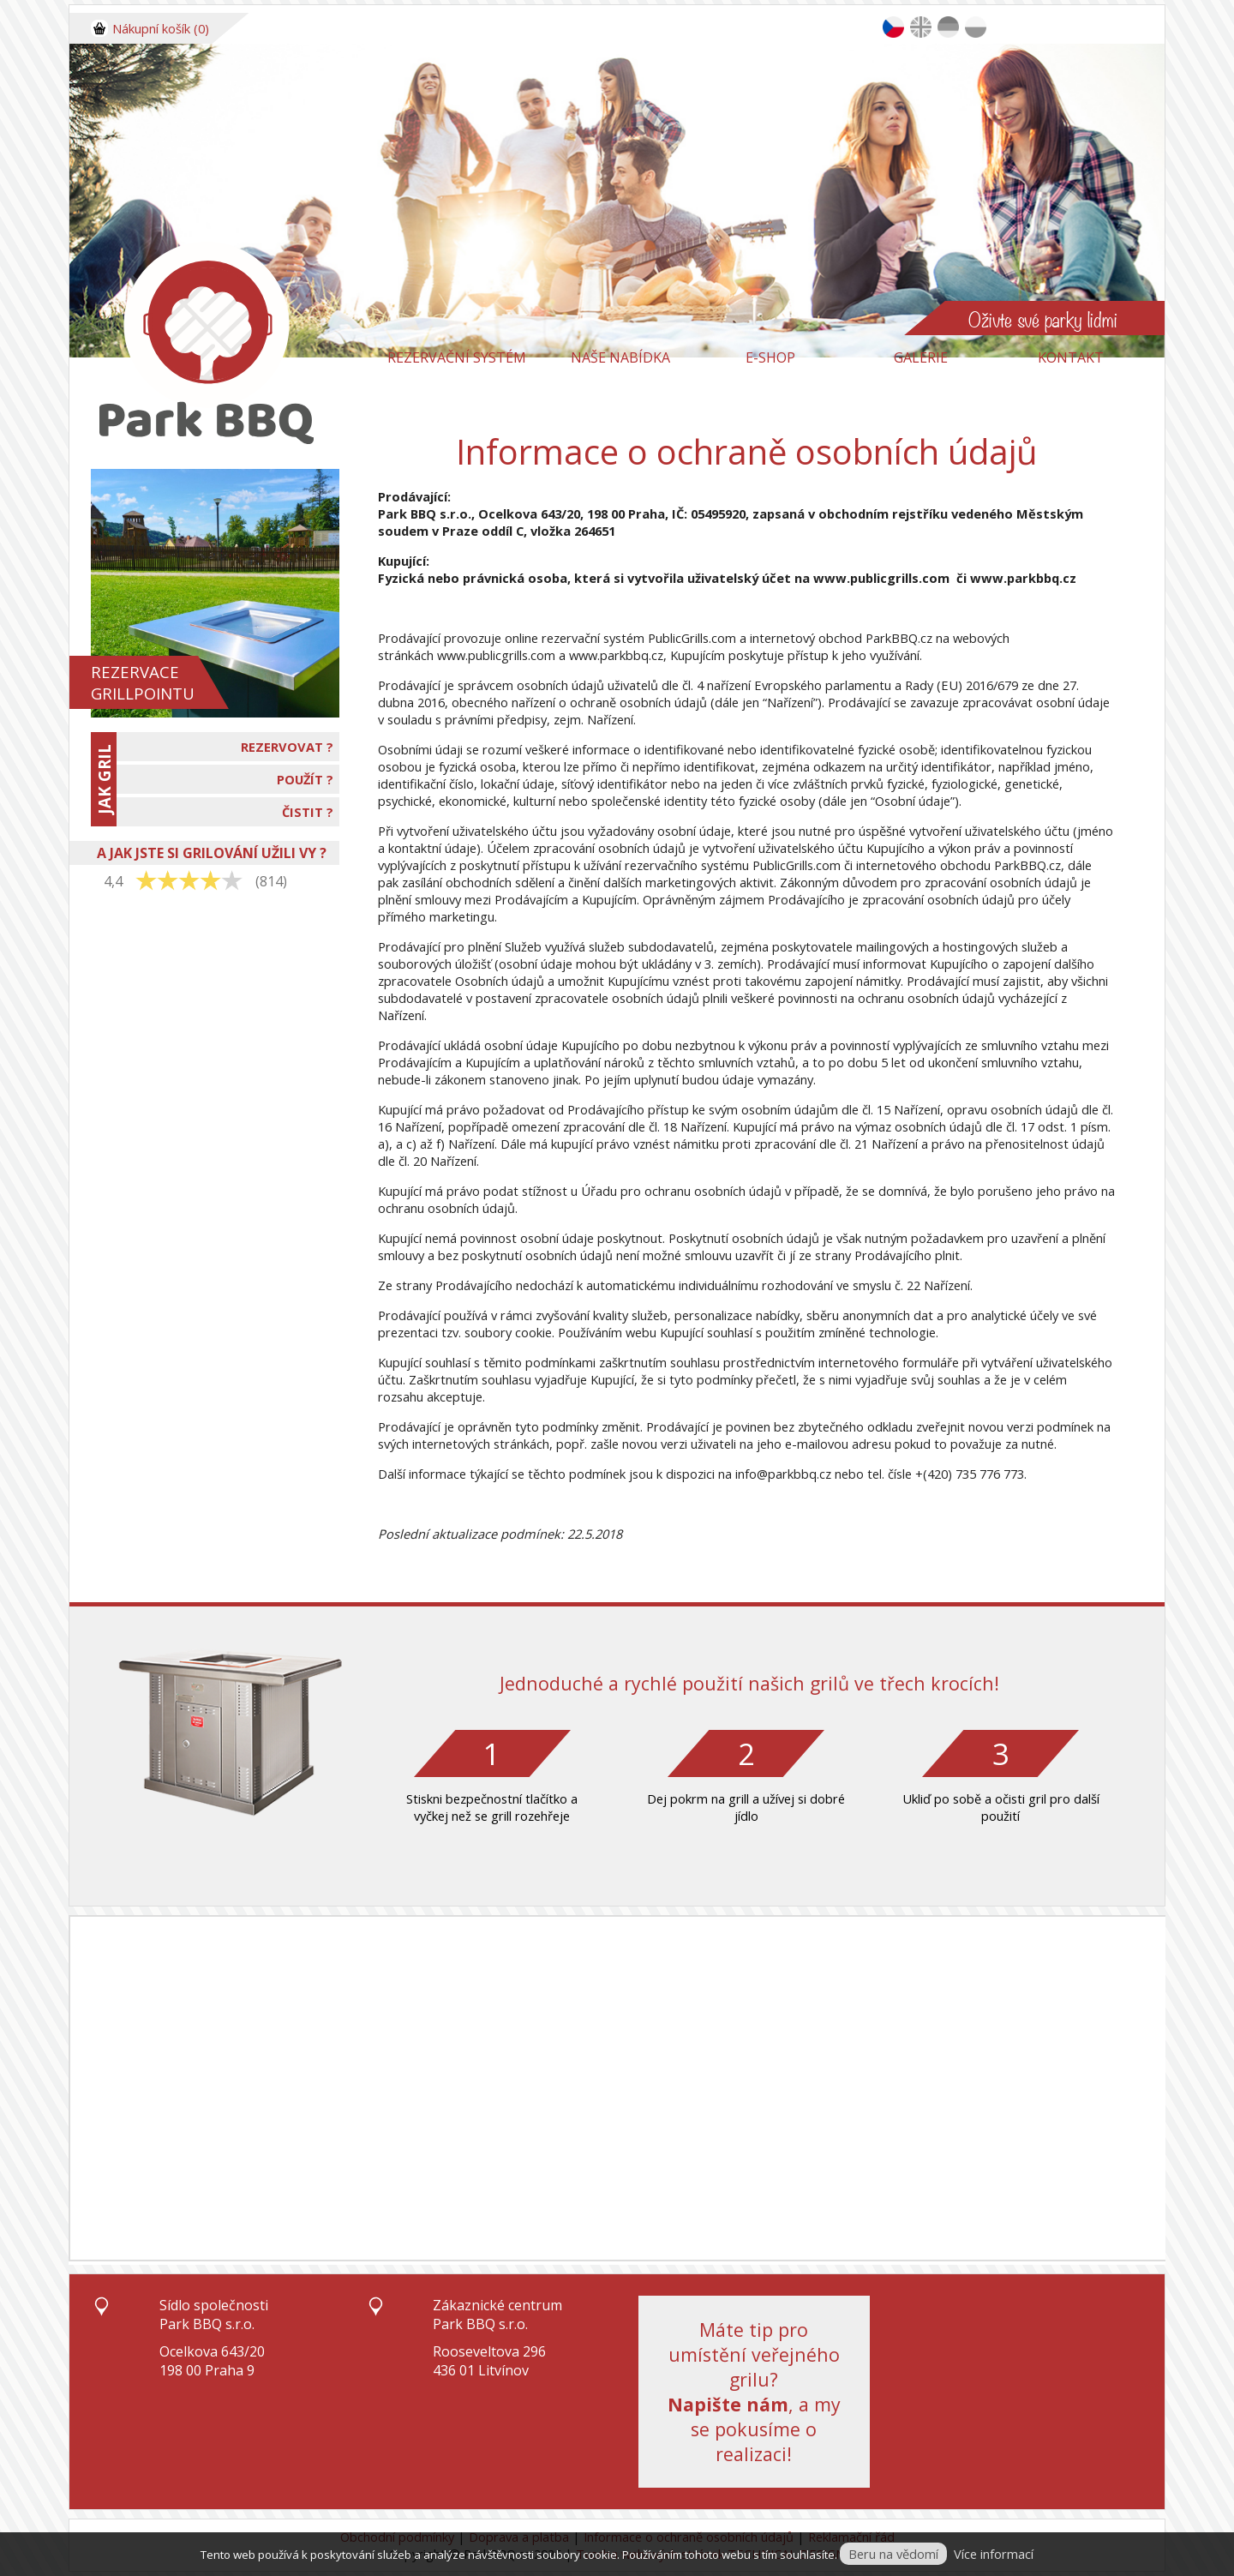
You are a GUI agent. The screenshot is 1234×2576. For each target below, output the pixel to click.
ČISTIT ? (307, 811)
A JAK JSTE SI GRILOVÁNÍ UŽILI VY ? (211, 853)
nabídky (778, 1315)
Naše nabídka (620, 357)
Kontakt (1071, 357)
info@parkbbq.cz (783, 1473)
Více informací (993, 2553)
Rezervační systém (456, 357)
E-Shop (770, 357)
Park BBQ (407, 513)
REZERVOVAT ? (287, 746)
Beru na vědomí (893, 2553)
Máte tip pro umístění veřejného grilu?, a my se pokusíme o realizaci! (754, 2391)
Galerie (921, 357)
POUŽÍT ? (305, 779)
